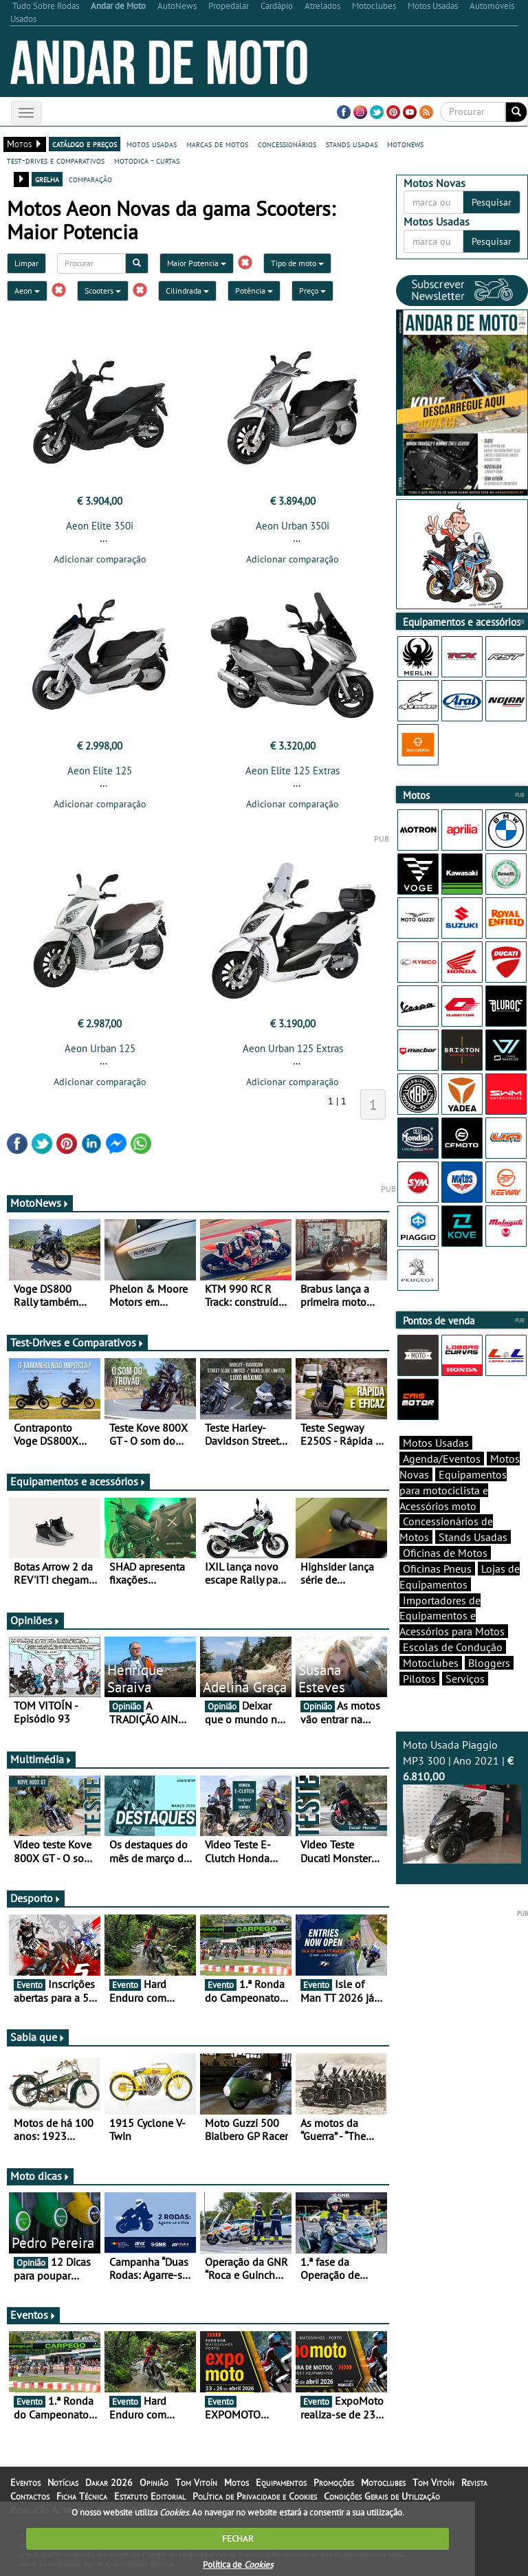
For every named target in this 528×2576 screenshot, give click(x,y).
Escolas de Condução (453, 1647)
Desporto (35, 1898)
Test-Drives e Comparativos (77, 1342)
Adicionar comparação (100, 559)
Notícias (62, 2482)
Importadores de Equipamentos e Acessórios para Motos (452, 1616)
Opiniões (35, 1620)
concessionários (287, 144)
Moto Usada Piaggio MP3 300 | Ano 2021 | (462, 1800)
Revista (474, 2482)
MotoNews (39, 1203)
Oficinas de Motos (445, 1553)
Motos (236, 2482)
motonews (405, 144)
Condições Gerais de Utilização (382, 2496)
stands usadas (351, 144)
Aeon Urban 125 (100, 1048)
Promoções (334, 2482)
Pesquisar (492, 202)
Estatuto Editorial (150, 2496)
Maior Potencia (196, 263)
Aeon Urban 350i (292, 525)
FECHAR (238, 2538)
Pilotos (419, 1678)
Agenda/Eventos (442, 1458)
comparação (90, 179)
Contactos (30, 2496)
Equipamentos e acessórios (78, 1481)
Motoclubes (431, 1663)
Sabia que (37, 2037)
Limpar (26, 263)
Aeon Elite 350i (99, 525)
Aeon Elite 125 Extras (292, 770)
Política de (238, 2564)
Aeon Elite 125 (99, 770)
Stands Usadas (473, 1537)
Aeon (27, 290)
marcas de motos (217, 144)
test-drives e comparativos (55, 160)
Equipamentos (281, 2482)
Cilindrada (187, 290)
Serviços (465, 1678)
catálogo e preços (84, 144)
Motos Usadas (436, 1443)
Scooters (103, 290)
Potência (254, 290)
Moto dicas (40, 2176)
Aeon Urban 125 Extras (293, 1048)
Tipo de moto (297, 263)
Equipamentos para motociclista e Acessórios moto (453, 1490)
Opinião (154, 2482)
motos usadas (151, 144)
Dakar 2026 (109, 2482)
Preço (312, 290)
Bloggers (489, 1663)
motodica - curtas (146, 160)
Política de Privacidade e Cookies (254, 2496)
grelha (47, 179)
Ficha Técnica (81, 2496)
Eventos (33, 2315)
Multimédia (41, 1759)
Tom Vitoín (196, 2482)
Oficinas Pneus (437, 1568)
